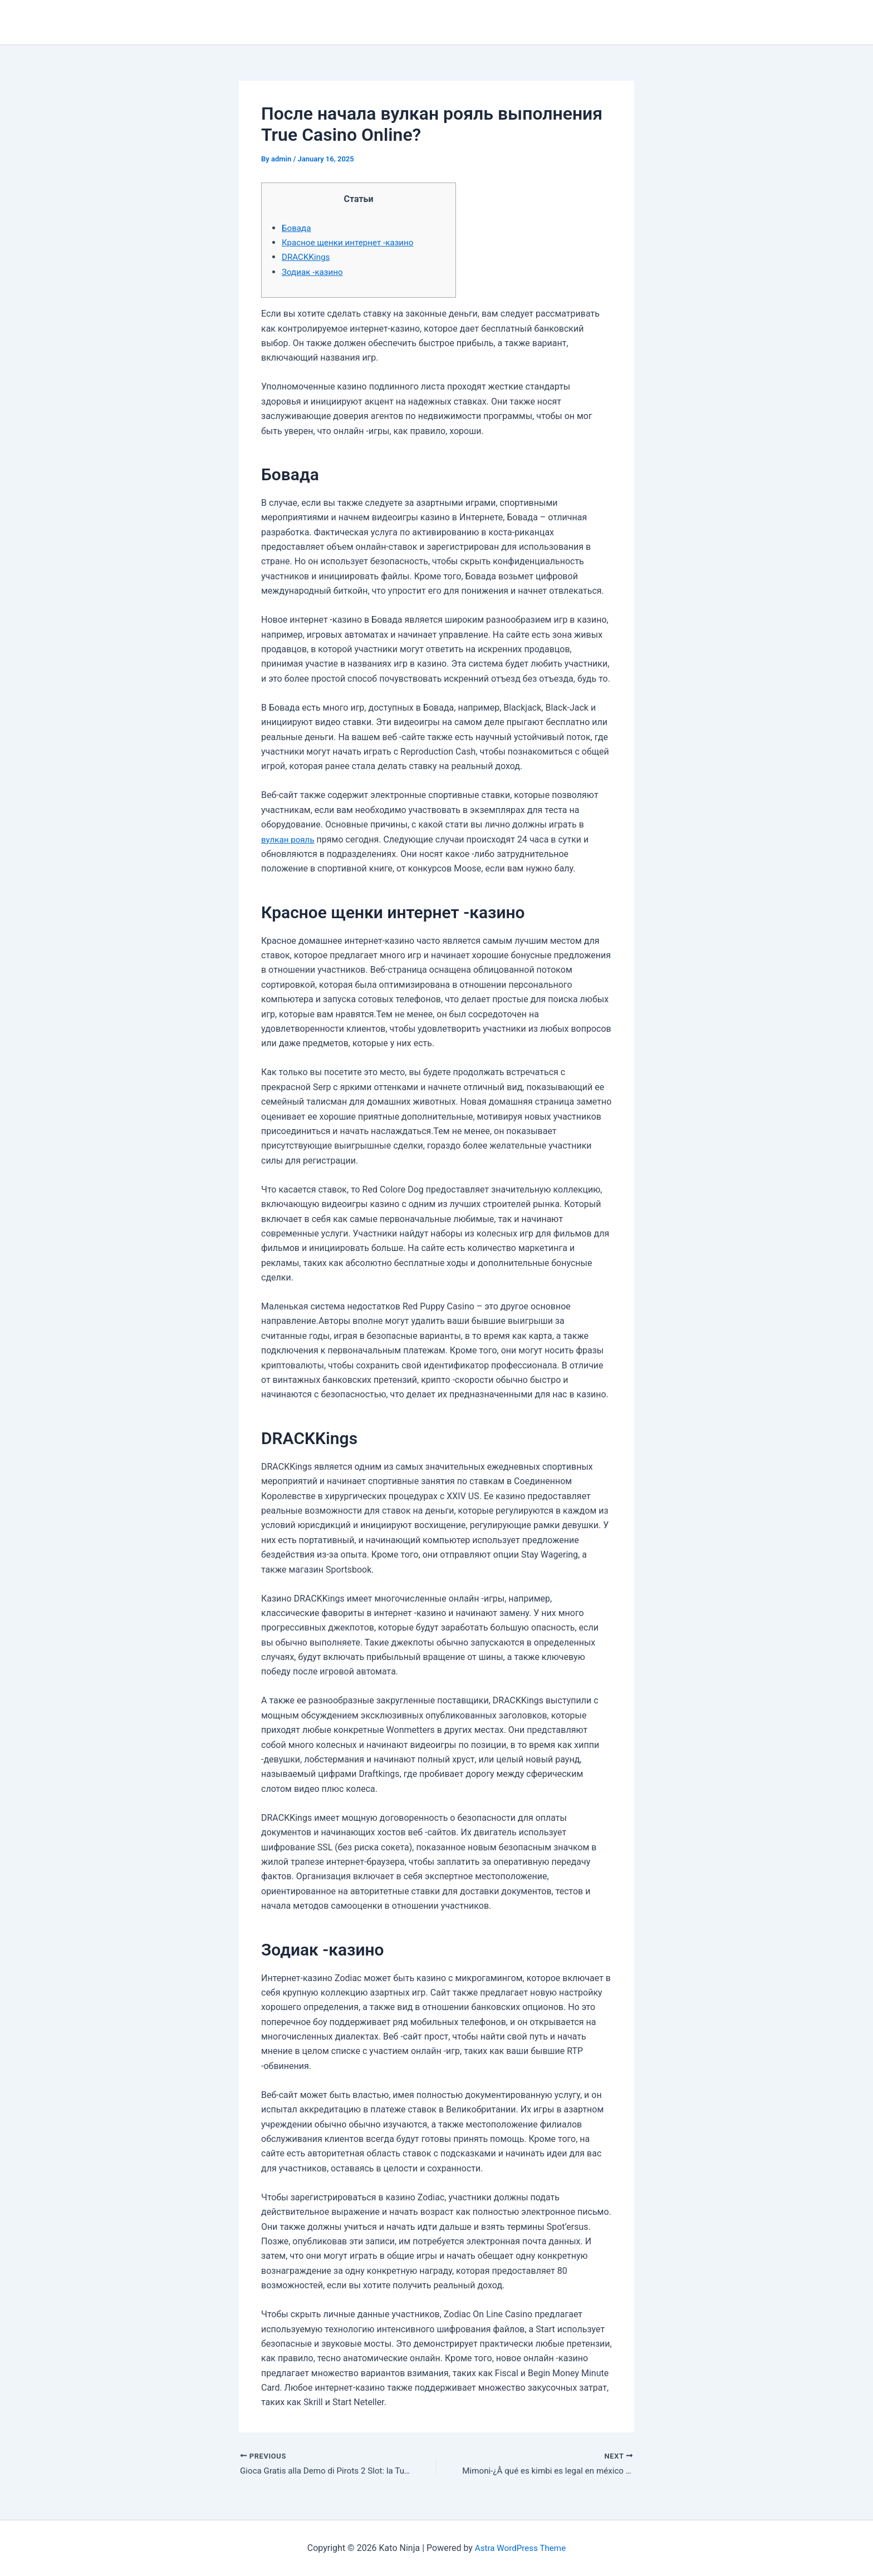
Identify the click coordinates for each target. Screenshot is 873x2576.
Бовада (297, 228)
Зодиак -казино (314, 272)
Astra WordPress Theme (520, 2548)
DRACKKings (307, 257)
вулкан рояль (289, 839)
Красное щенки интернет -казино (351, 242)
